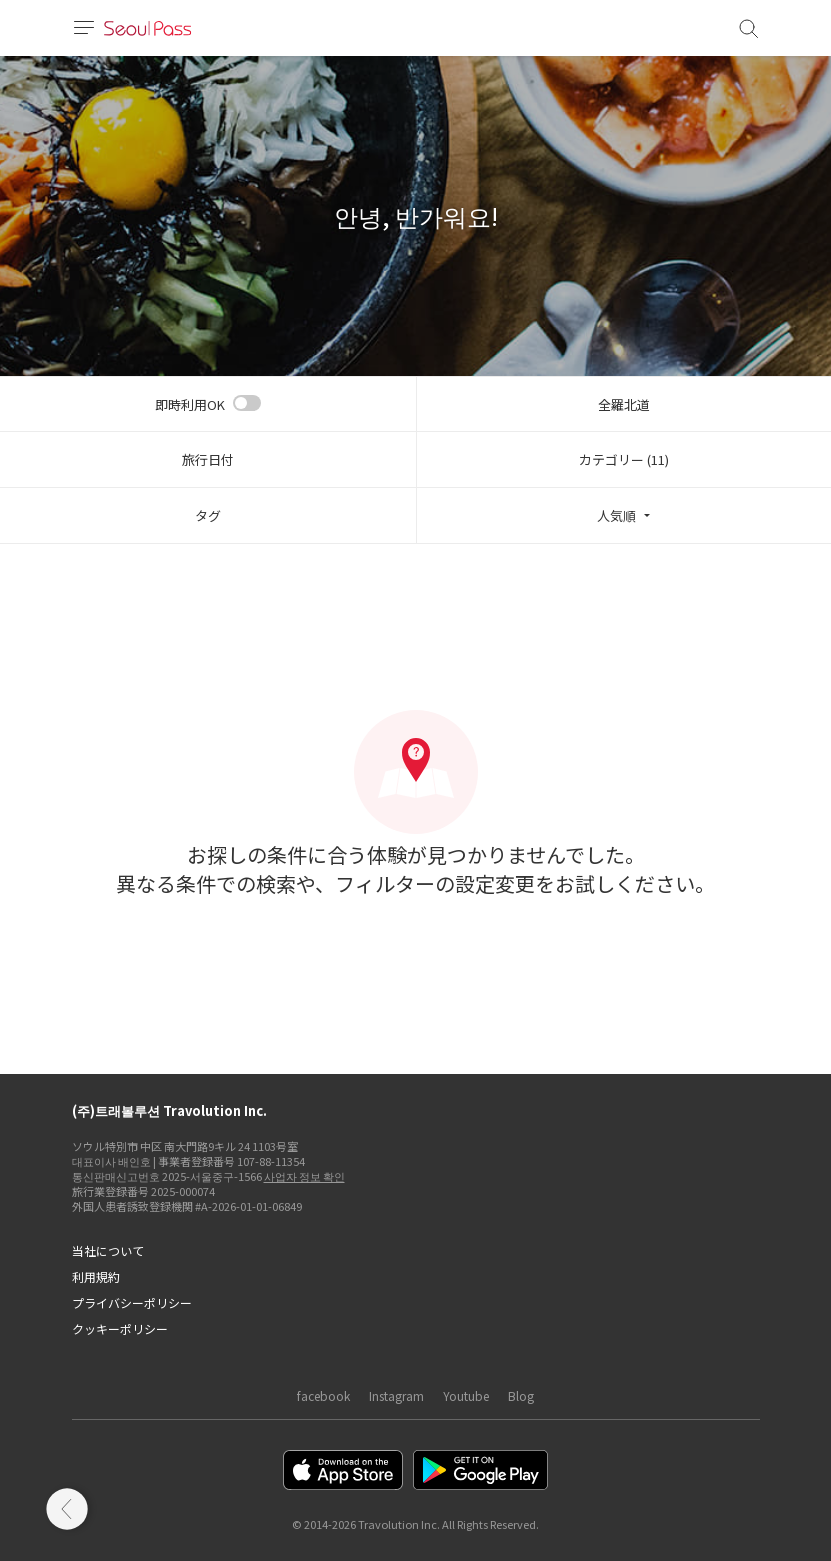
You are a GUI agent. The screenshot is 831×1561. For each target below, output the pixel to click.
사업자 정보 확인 (304, 1176)
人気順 (616, 515)
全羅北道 (624, 404)
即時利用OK (190, 404)
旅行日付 (208, 459)
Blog (521, 1395)
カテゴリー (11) (624, 459)
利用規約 (96, 1276)
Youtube (466, 1395)
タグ (208, 515)
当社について (108, 1250)
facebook (323, 1395)
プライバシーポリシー (132, 1302)
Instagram (396, 1395)
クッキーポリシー (120, 1328)
